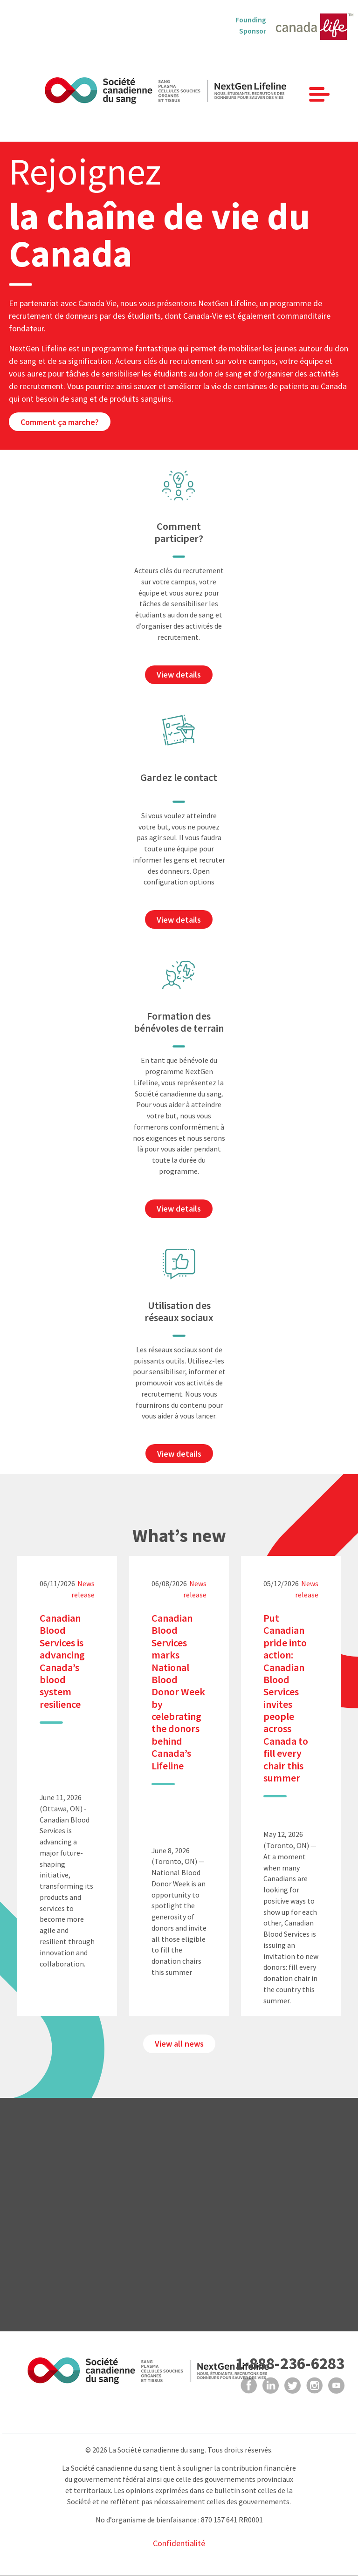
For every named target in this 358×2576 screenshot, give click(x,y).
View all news (179, 2043)
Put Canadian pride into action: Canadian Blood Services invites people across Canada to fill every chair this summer (285, 1697)
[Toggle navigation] (319, 94)
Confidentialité (179, 2543)
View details (179, 674)
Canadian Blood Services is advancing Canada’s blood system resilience (62, 1661)
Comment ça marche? (60, 422)
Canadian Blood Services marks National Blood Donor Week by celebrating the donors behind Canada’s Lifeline (178, 1691)
